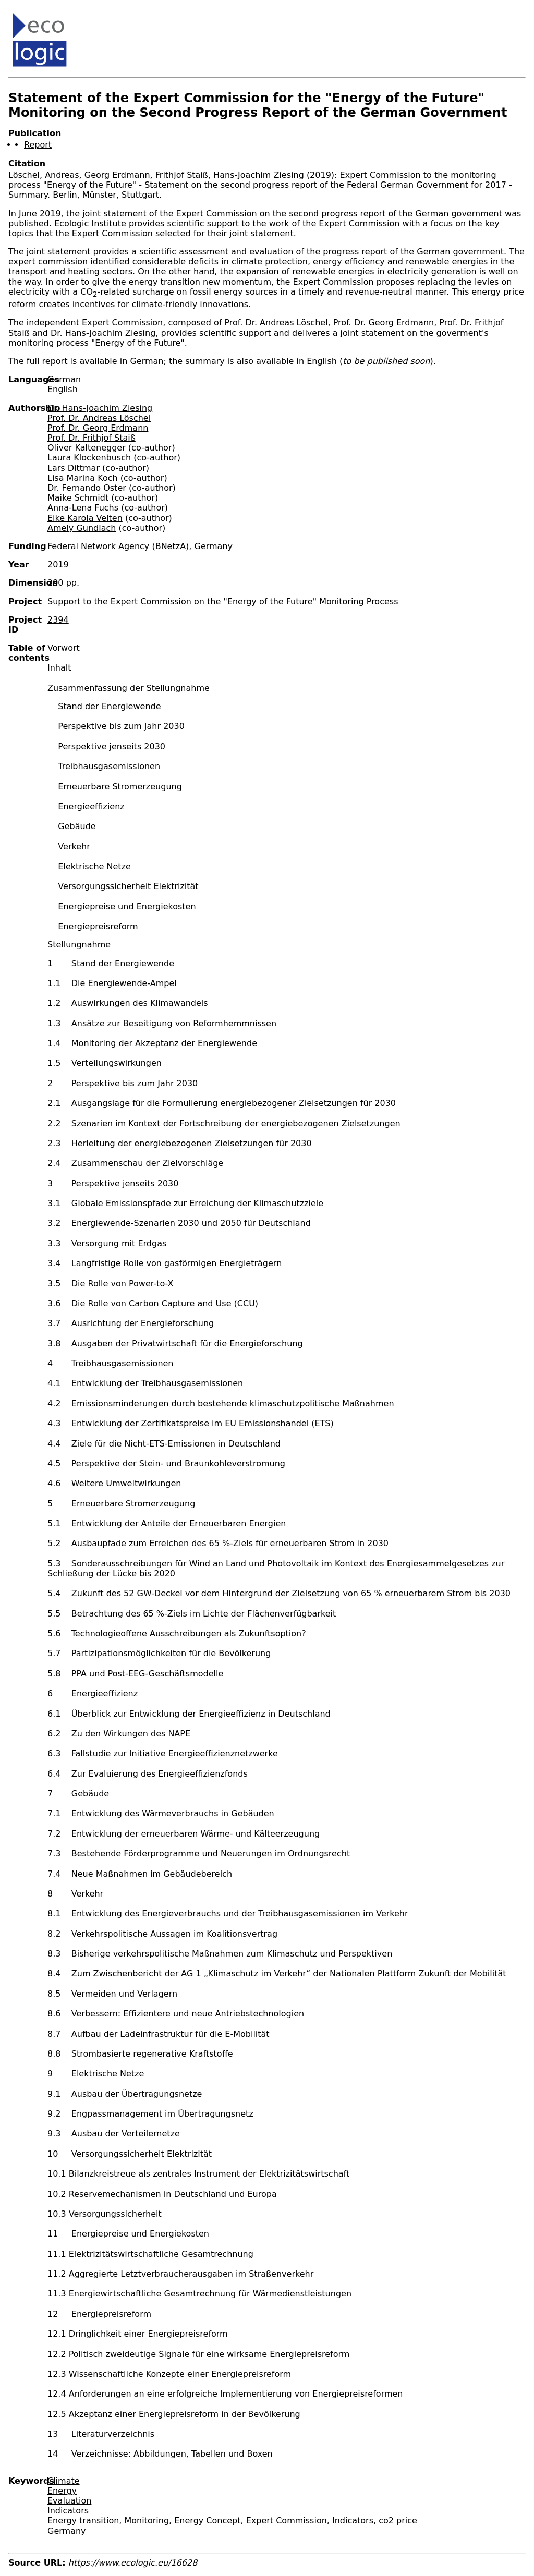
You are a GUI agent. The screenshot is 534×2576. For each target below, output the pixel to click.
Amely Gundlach (81, 528)
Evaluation (69, 2501)
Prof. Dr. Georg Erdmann (97, 428)
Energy (62, 2491)
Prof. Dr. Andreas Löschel (99, 418)
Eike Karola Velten (85, 518)
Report (38, 145)
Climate (63, 2481)
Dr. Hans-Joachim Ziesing (99, 408)
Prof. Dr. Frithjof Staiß (91, 438)
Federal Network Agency (98, 546)
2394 (58, 620)
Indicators (68, 2511)
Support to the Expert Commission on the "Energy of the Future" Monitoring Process (222, 601)
